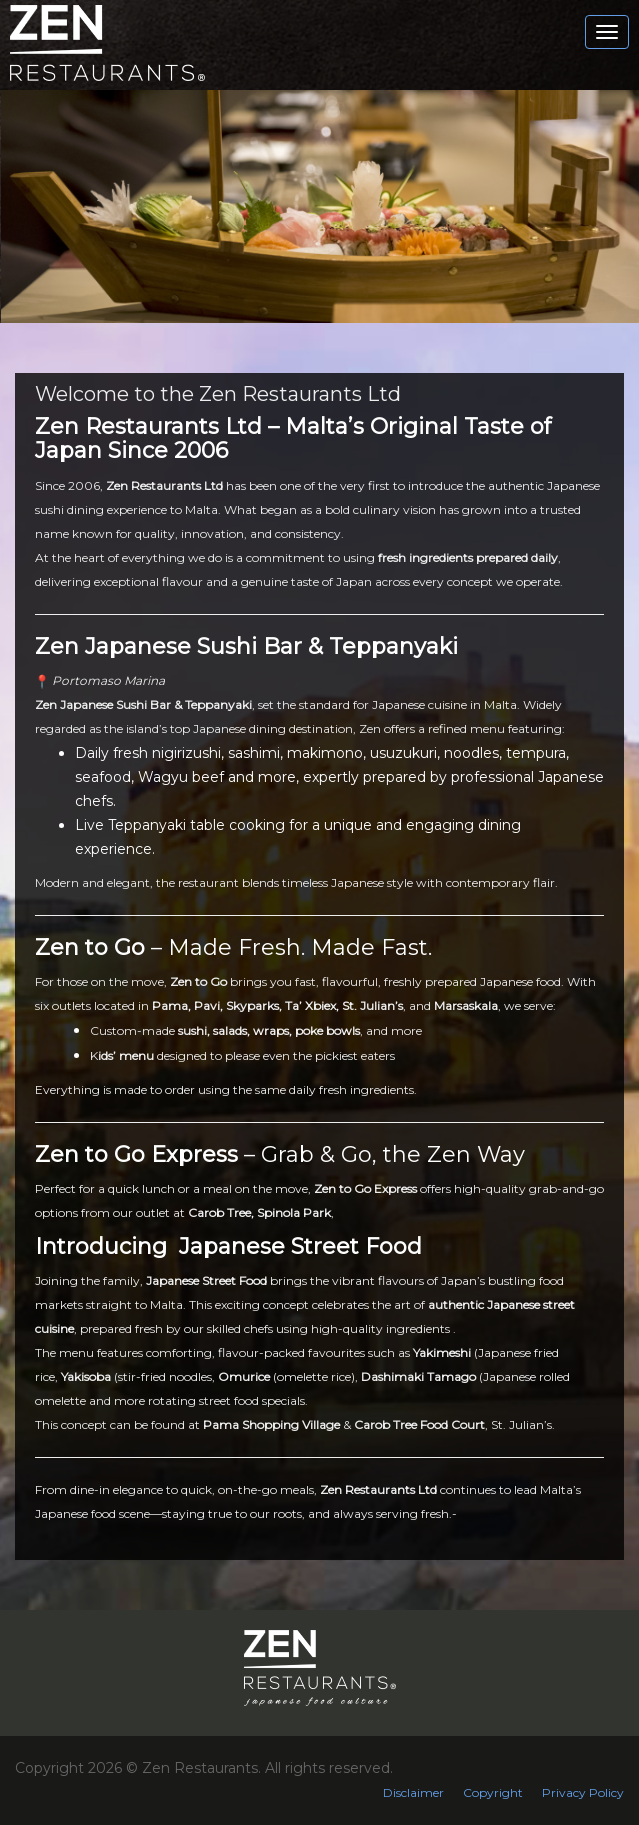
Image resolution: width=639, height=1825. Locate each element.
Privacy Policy (583, 1792)
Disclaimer (413, 1792)
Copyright (493, 1792)
